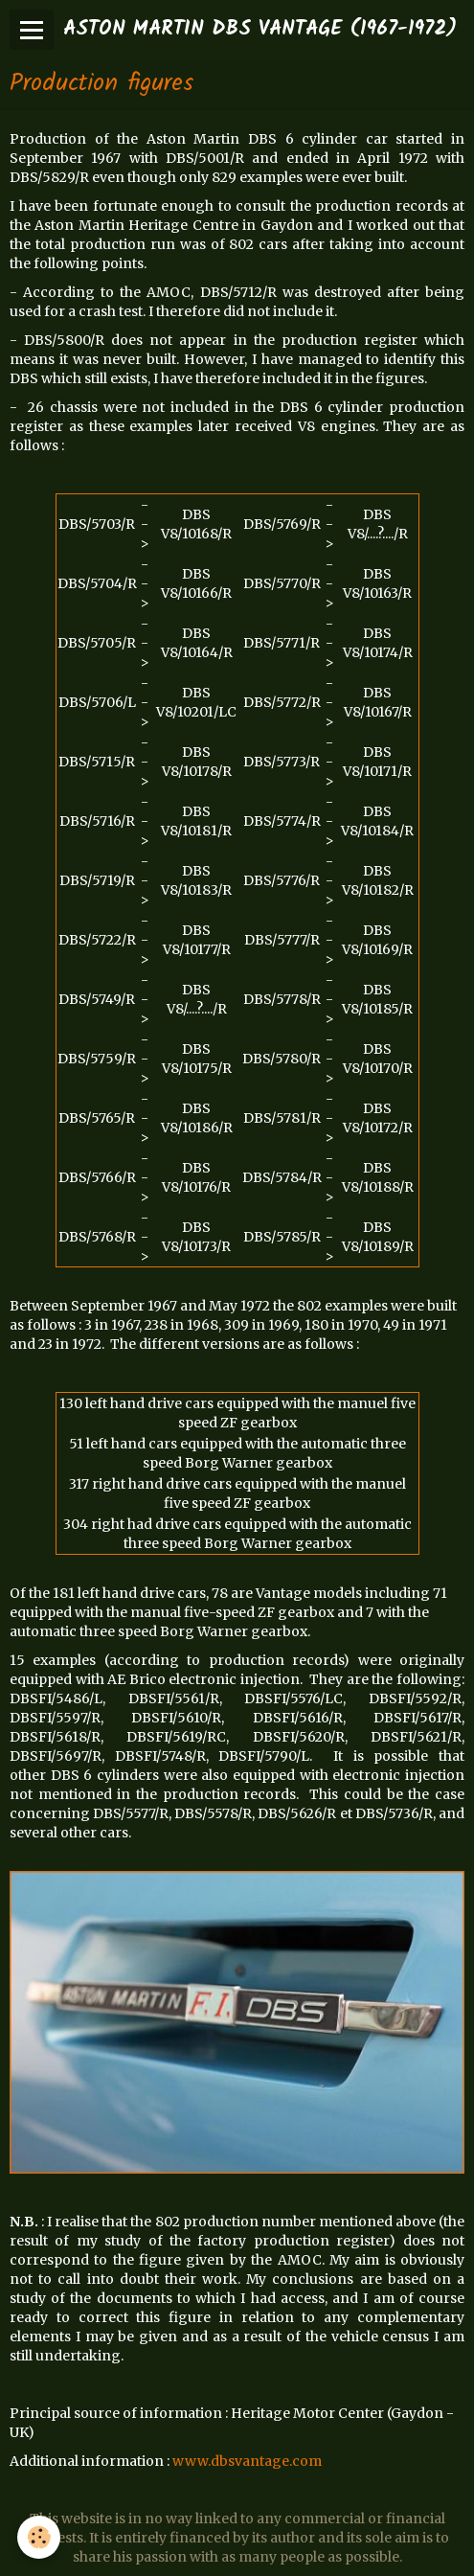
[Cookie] (38, 2537)
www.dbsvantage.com (247, 2461)
